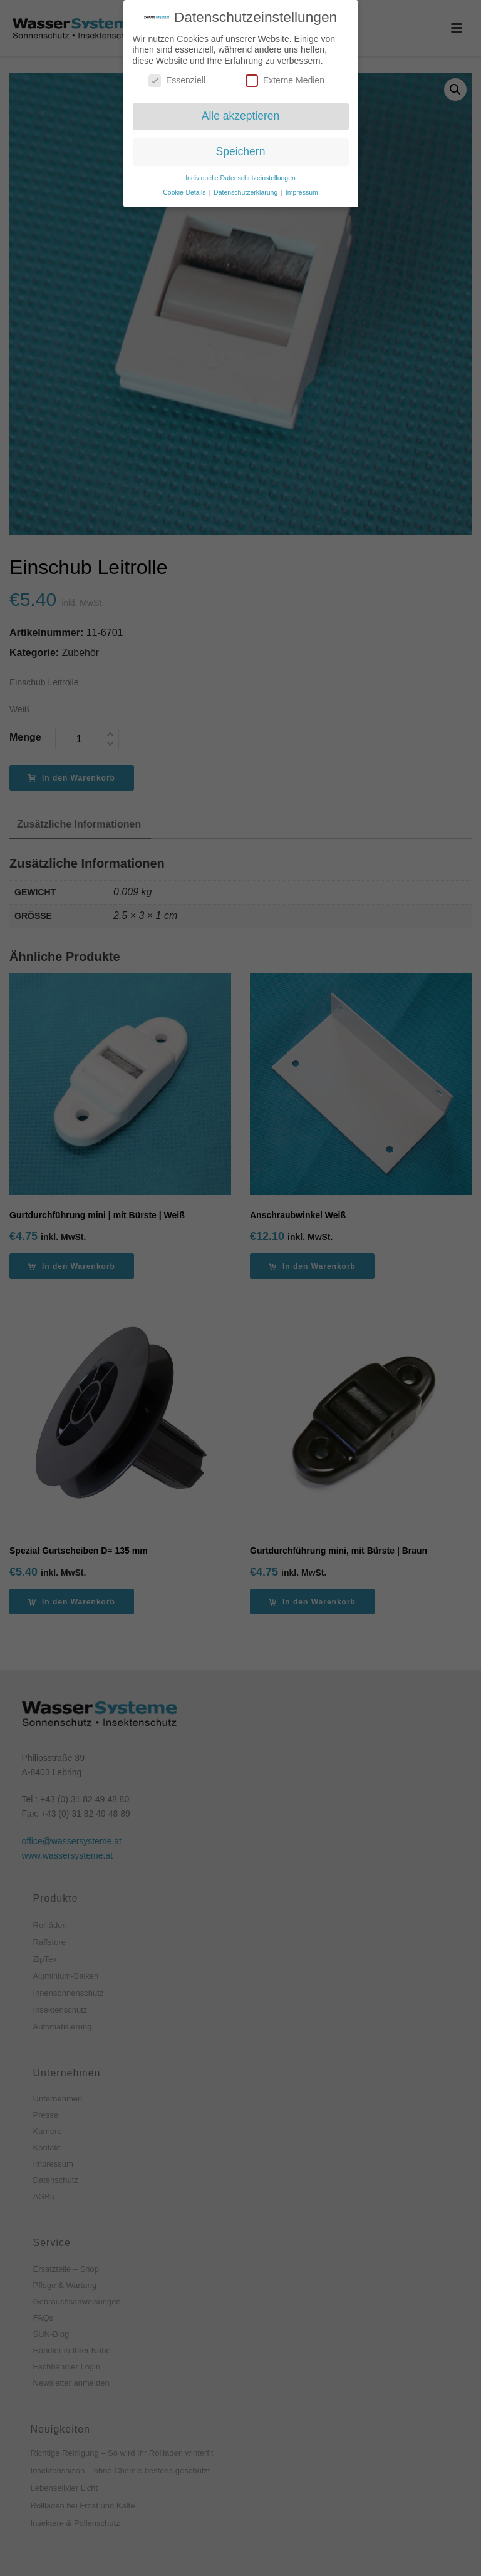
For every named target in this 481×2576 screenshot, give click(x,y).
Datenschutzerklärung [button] (246, 192)
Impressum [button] (302, 192)
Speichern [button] (241, 151)
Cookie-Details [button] (185, 192)
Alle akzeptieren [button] (241, 116)
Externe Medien (285, 80)
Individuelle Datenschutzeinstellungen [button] (240, 178)
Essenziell (176, 80)
